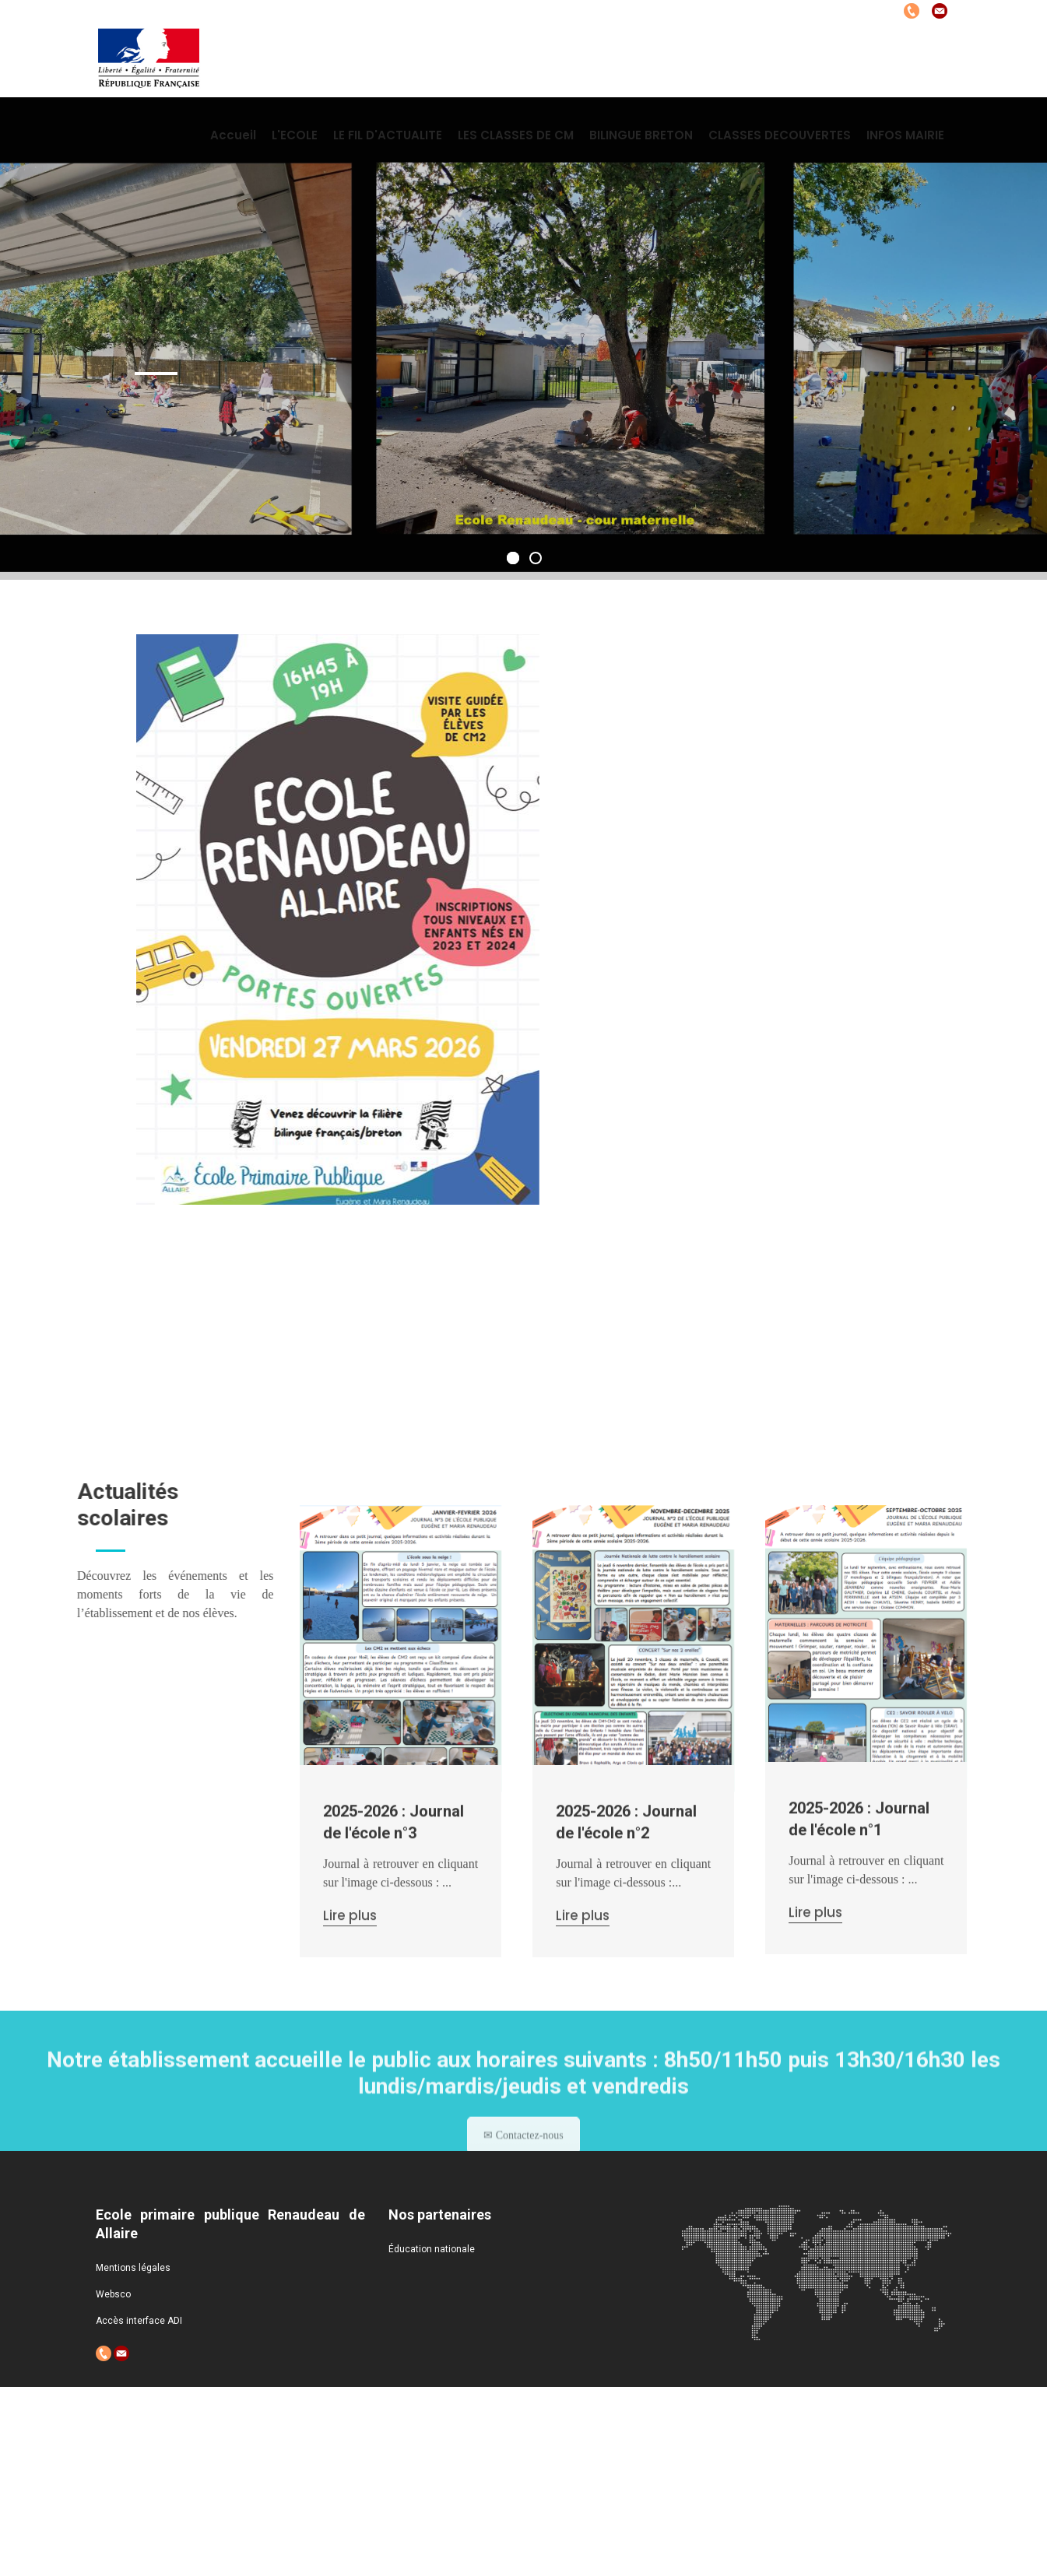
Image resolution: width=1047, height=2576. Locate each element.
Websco (113, 2294)
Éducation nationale (431, 2249)
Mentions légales (133, 2267)
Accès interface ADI (139, 2320)
